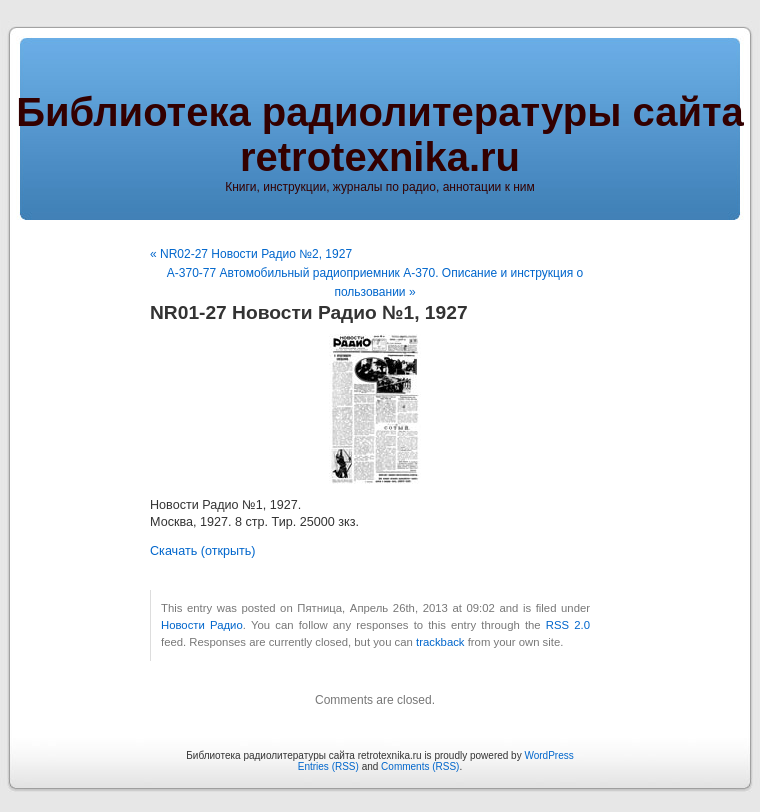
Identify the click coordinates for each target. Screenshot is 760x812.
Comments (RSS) (420, 766)
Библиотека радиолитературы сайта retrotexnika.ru (380, 134)
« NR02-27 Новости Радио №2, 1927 (251, 254)
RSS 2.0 (568, 625)
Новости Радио (202, 625)
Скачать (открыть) (203, 551)
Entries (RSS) (328, 766)
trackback (440, 642)
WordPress (548, 755)
